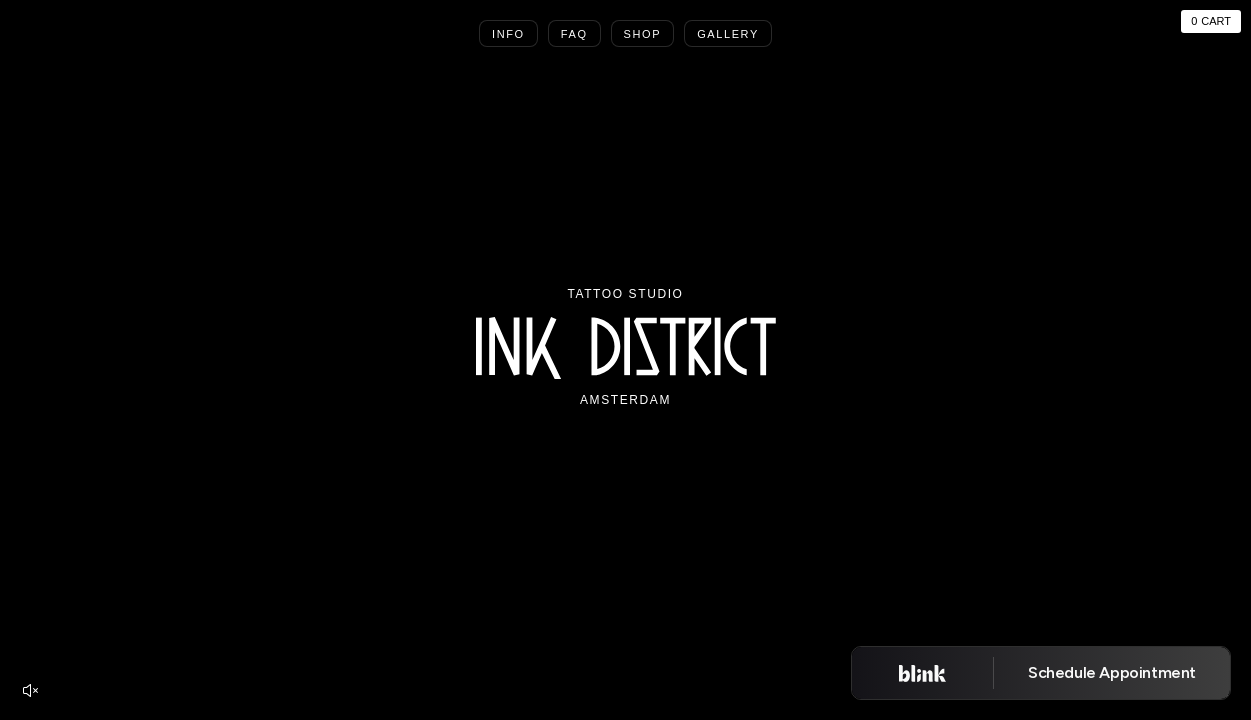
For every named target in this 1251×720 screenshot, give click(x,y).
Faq (574, 34)
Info (508, 34)
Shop (643, 34)
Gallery (728, 34)
